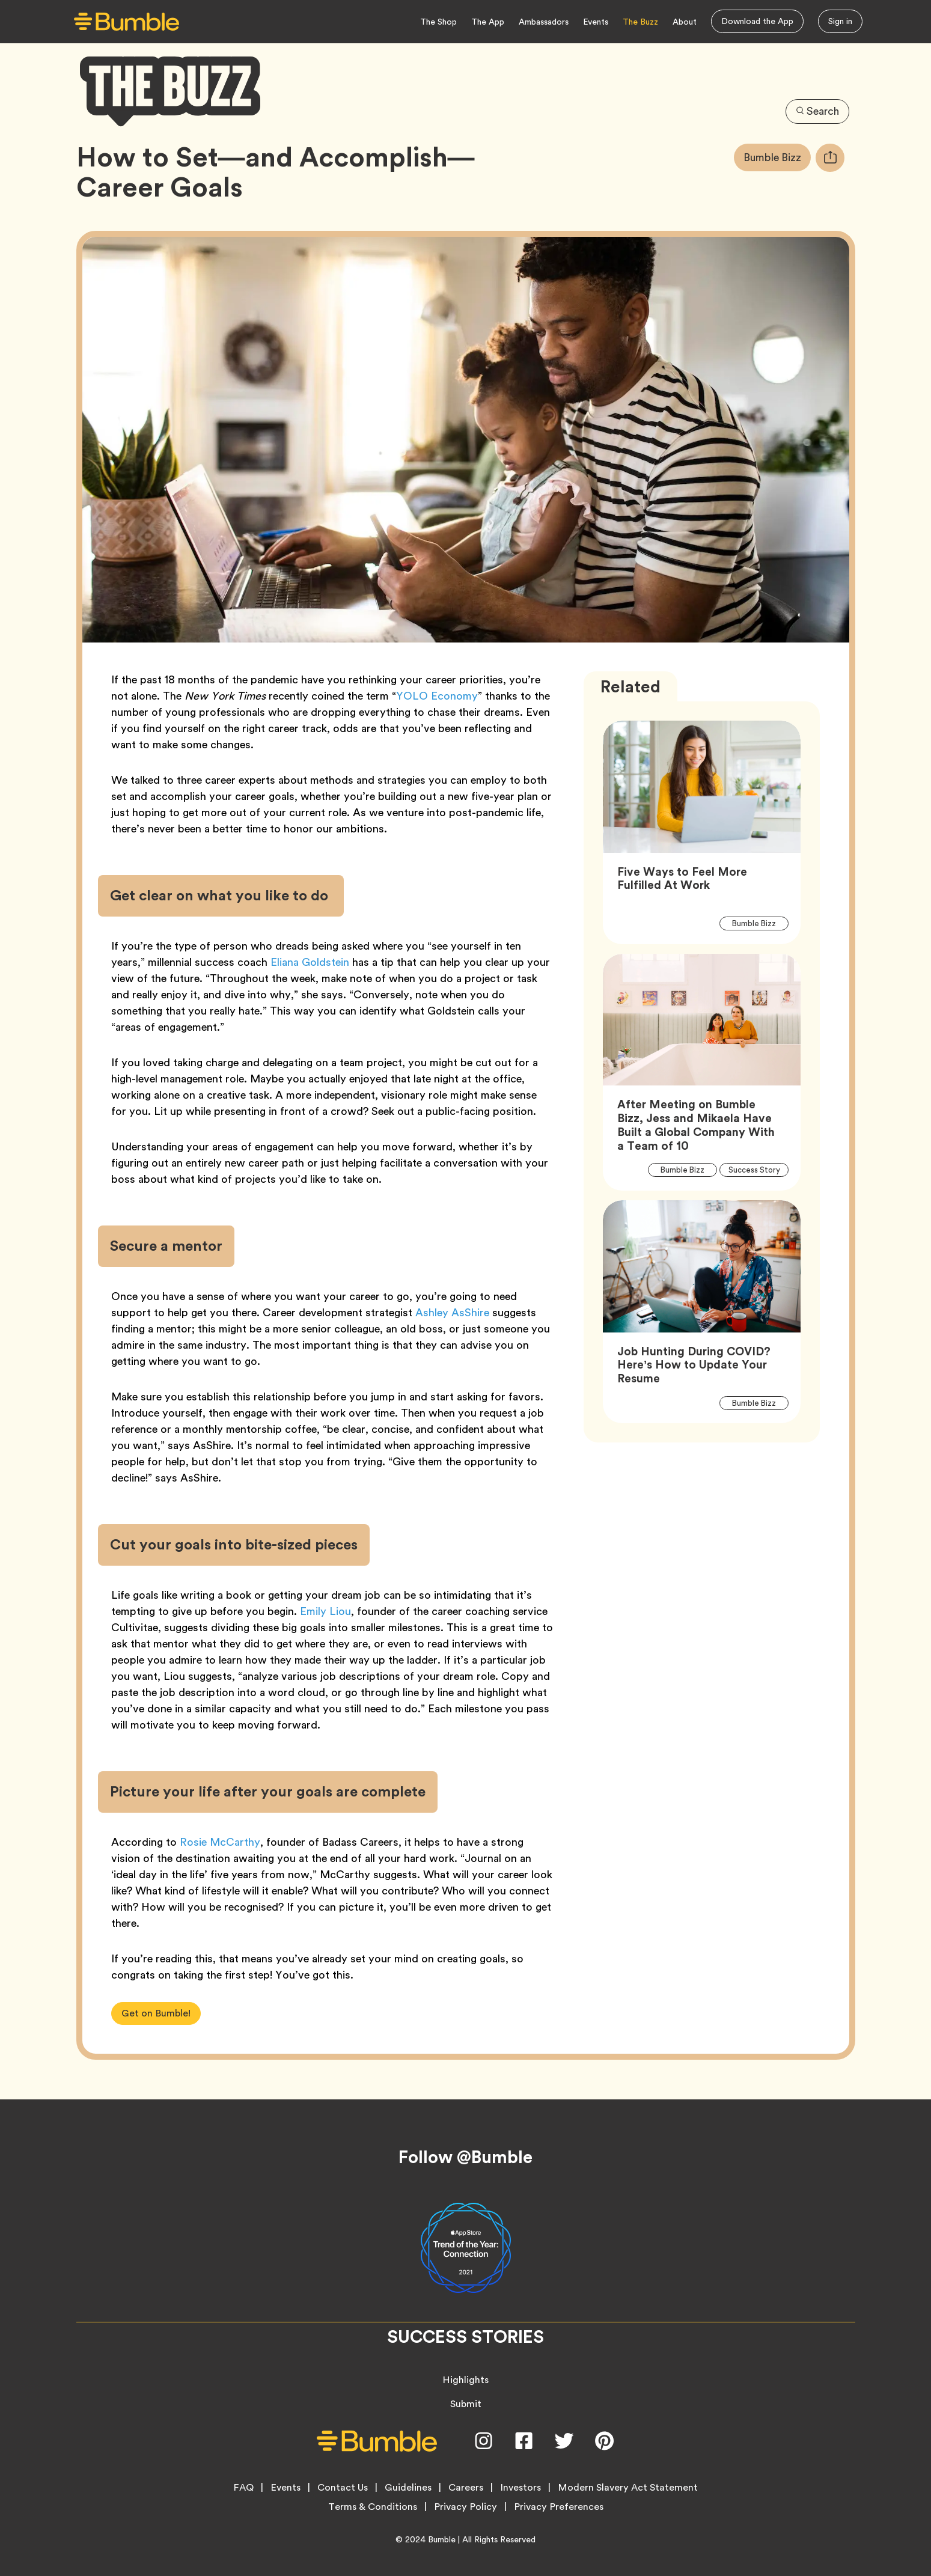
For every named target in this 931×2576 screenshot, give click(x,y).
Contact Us (342, 2487)
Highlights (465, 2380)
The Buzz (640, 22)
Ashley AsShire (450, 1312)
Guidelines (408, 2487)
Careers (465, 2487)
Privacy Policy (465, 2507)
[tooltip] (830, 158)
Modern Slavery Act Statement (628, 2487)
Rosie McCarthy (220, 1842)
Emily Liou (325, 1611)
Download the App (757, 21)
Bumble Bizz (776, 157)
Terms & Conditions (372, 2507)
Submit (465, 2404)
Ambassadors (544, 22)
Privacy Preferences (558, 2507)
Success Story (758, 1170)
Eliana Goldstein (309, 962)
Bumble (442, 2539)
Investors (520, 2487)
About (685, 22)
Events (595, 22)
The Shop (438, 22)
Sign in (840, 21)
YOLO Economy (437, 696)
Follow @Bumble (465, 2157)
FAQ (243, 2487)
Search (817, 111)
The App (487, 22)
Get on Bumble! (156, 2013)
